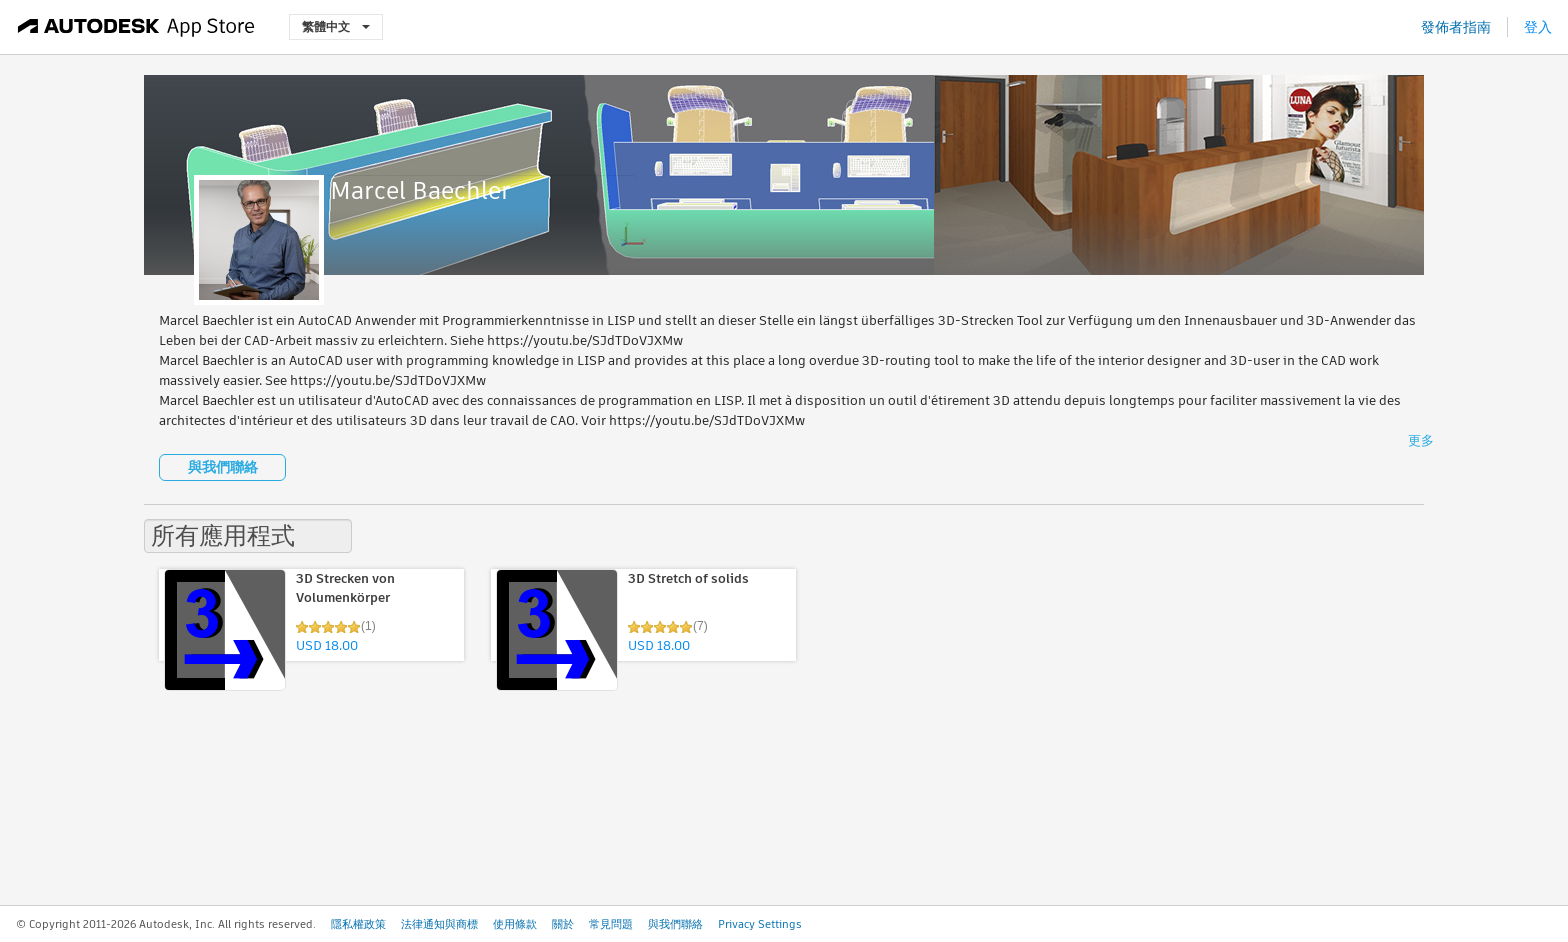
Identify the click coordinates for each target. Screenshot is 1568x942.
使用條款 (515, 924)
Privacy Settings (760, 924)
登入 (1538, 27)
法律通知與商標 (439, 924)
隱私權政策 (358, 924)
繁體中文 (336, 26)
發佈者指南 (1456, 27)
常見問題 (611, 924)
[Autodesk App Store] (136, 27)
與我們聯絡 (223, 467)
